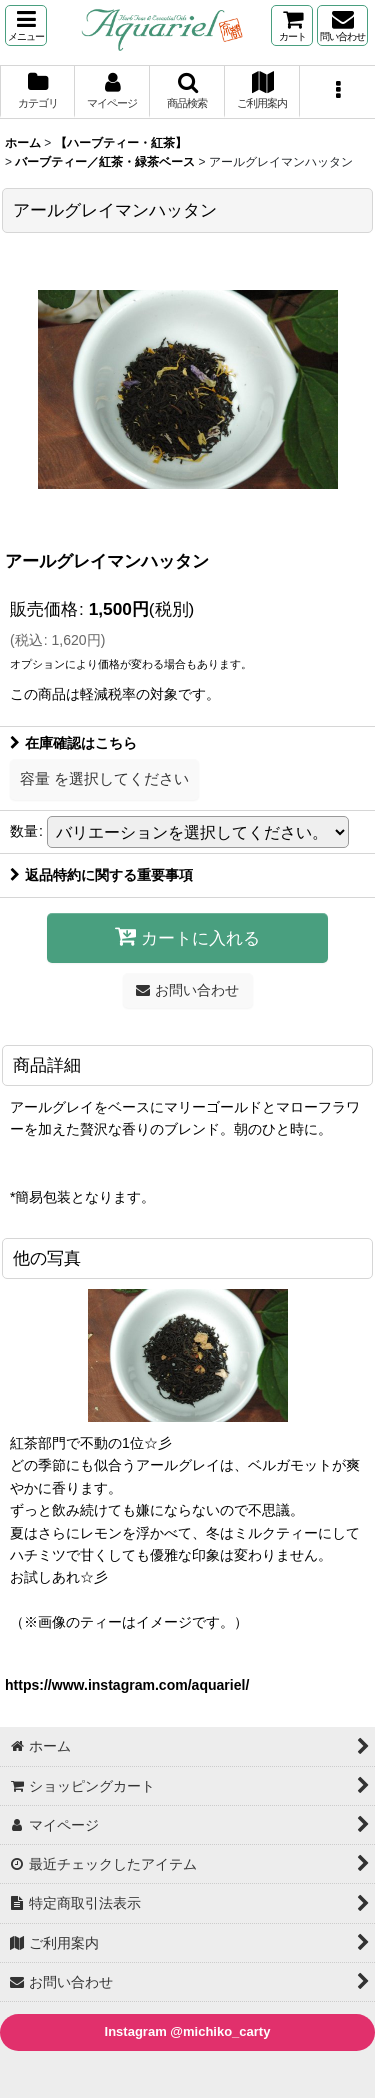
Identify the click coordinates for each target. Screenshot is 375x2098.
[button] (26, 25)
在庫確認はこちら (73, 743)
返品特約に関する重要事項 (101, 875)
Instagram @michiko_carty (188, 2031)
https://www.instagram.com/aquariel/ (127, 1685)
